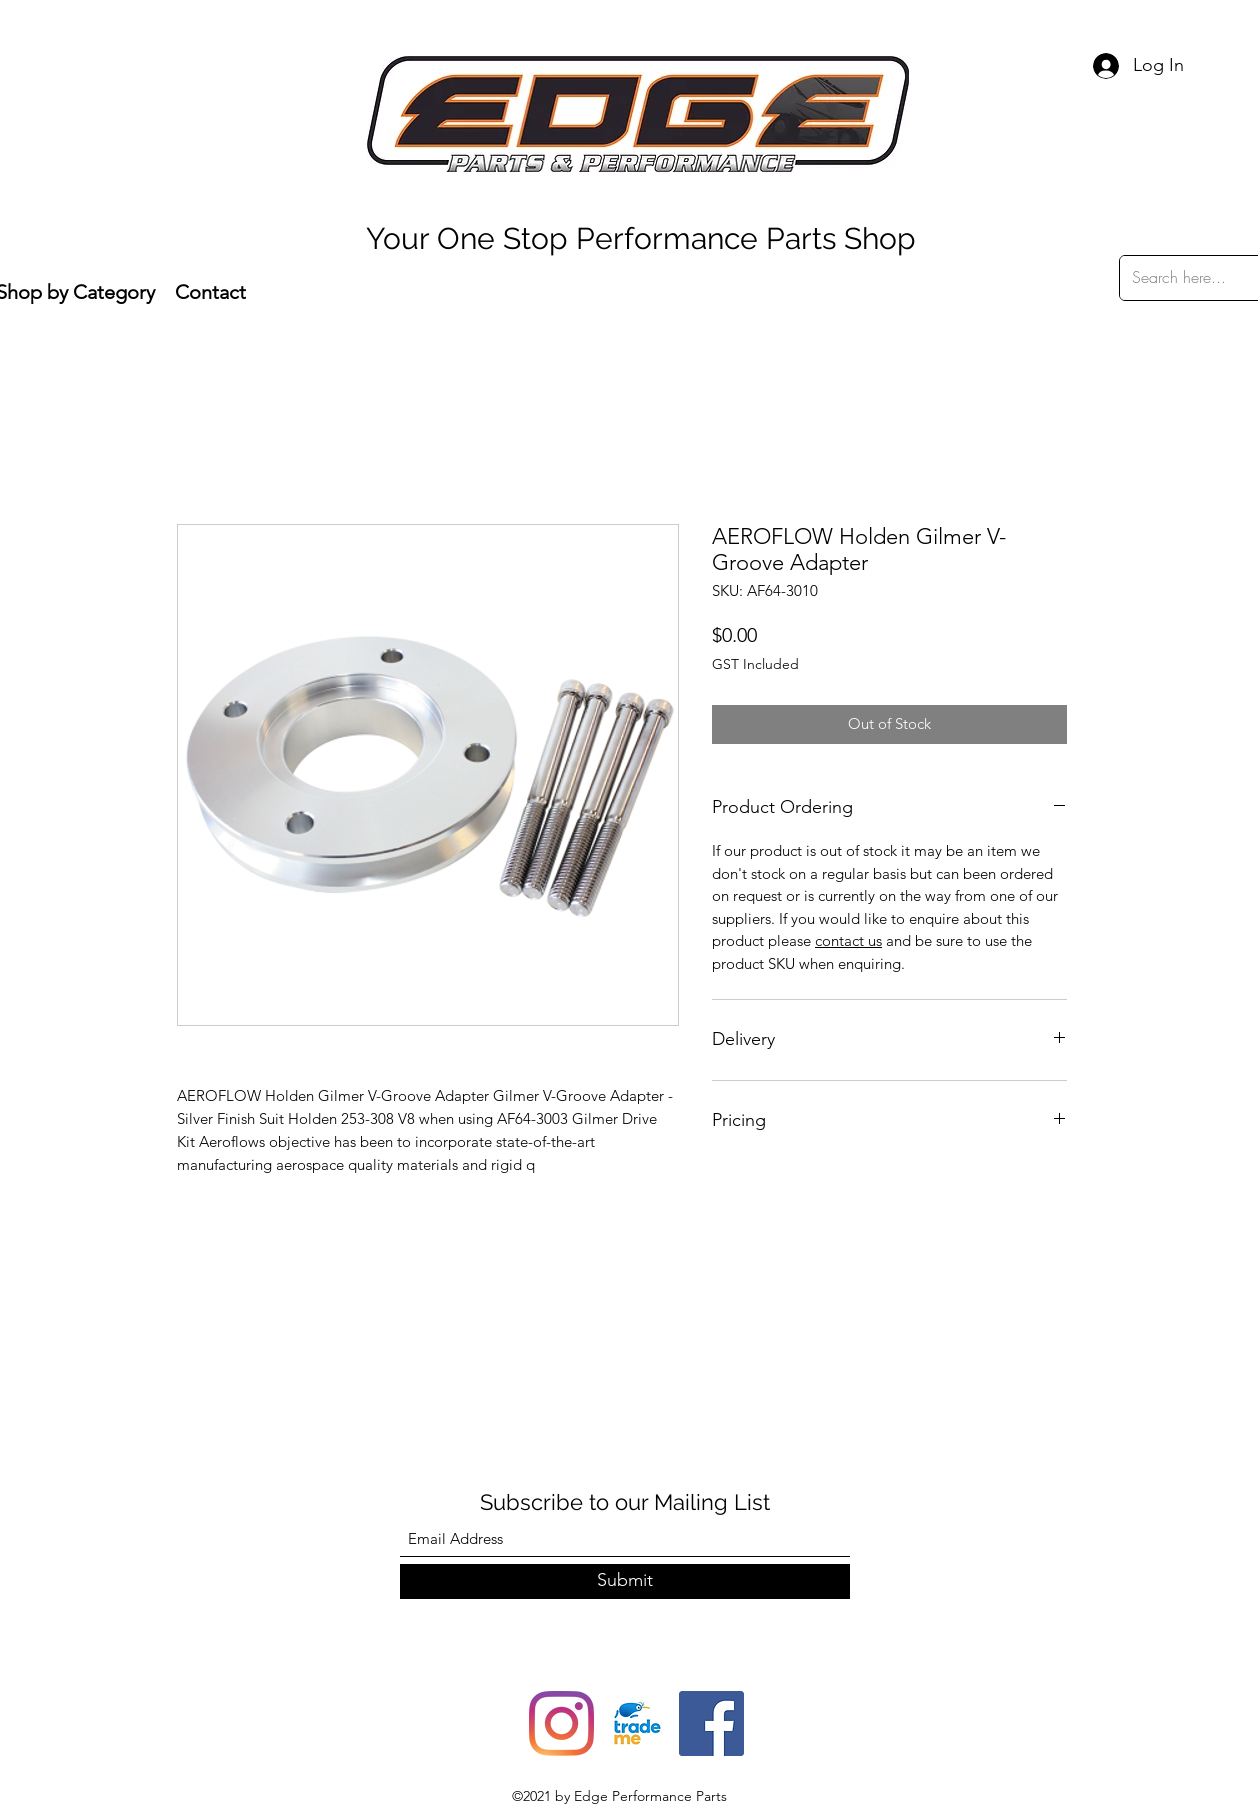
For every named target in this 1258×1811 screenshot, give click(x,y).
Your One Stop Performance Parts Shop (641, 238)
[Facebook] (711, 1723)
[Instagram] (561, 1723)
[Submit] (625, 1581)
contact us (848, 940)
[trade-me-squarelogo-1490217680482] (636, 1723)
